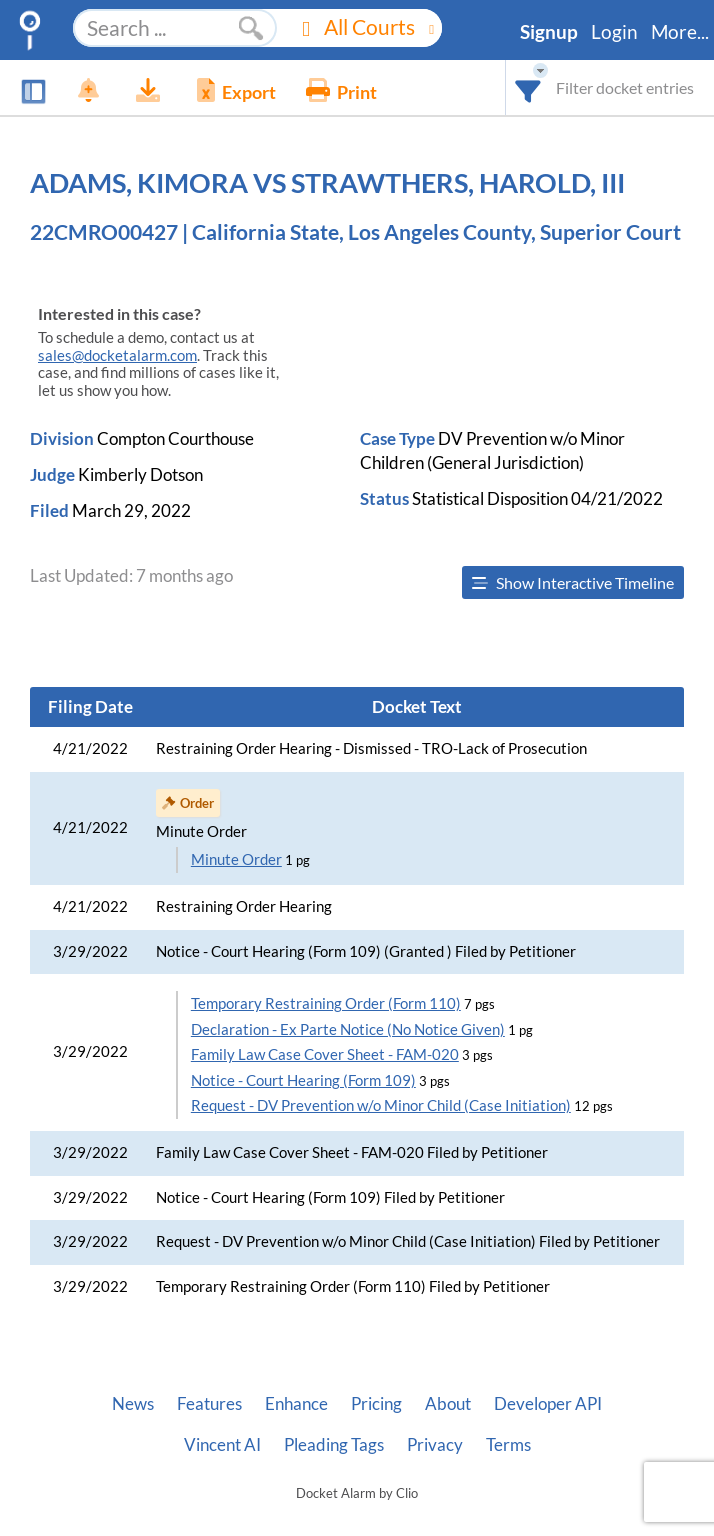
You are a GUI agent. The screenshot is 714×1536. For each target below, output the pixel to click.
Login (614, 32)
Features (209, 1404)
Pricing (376, 1404)
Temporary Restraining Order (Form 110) (326, 1003)
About (448, 1404)
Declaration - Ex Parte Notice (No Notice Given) (348, 1029)
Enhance (296, 1404)
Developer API (548, 1404)
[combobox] (528, 87)
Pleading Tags (334, 1445)
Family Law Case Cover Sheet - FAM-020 (325, 1054)
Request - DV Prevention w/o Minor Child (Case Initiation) (381, 1105)
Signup (549, 32)
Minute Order (236, 859)
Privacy (435, 1445)
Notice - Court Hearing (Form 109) (303, 1080)
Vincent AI (222, 1445)
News (133, 1404)
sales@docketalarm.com (117, 355)
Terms (508, 1445)
